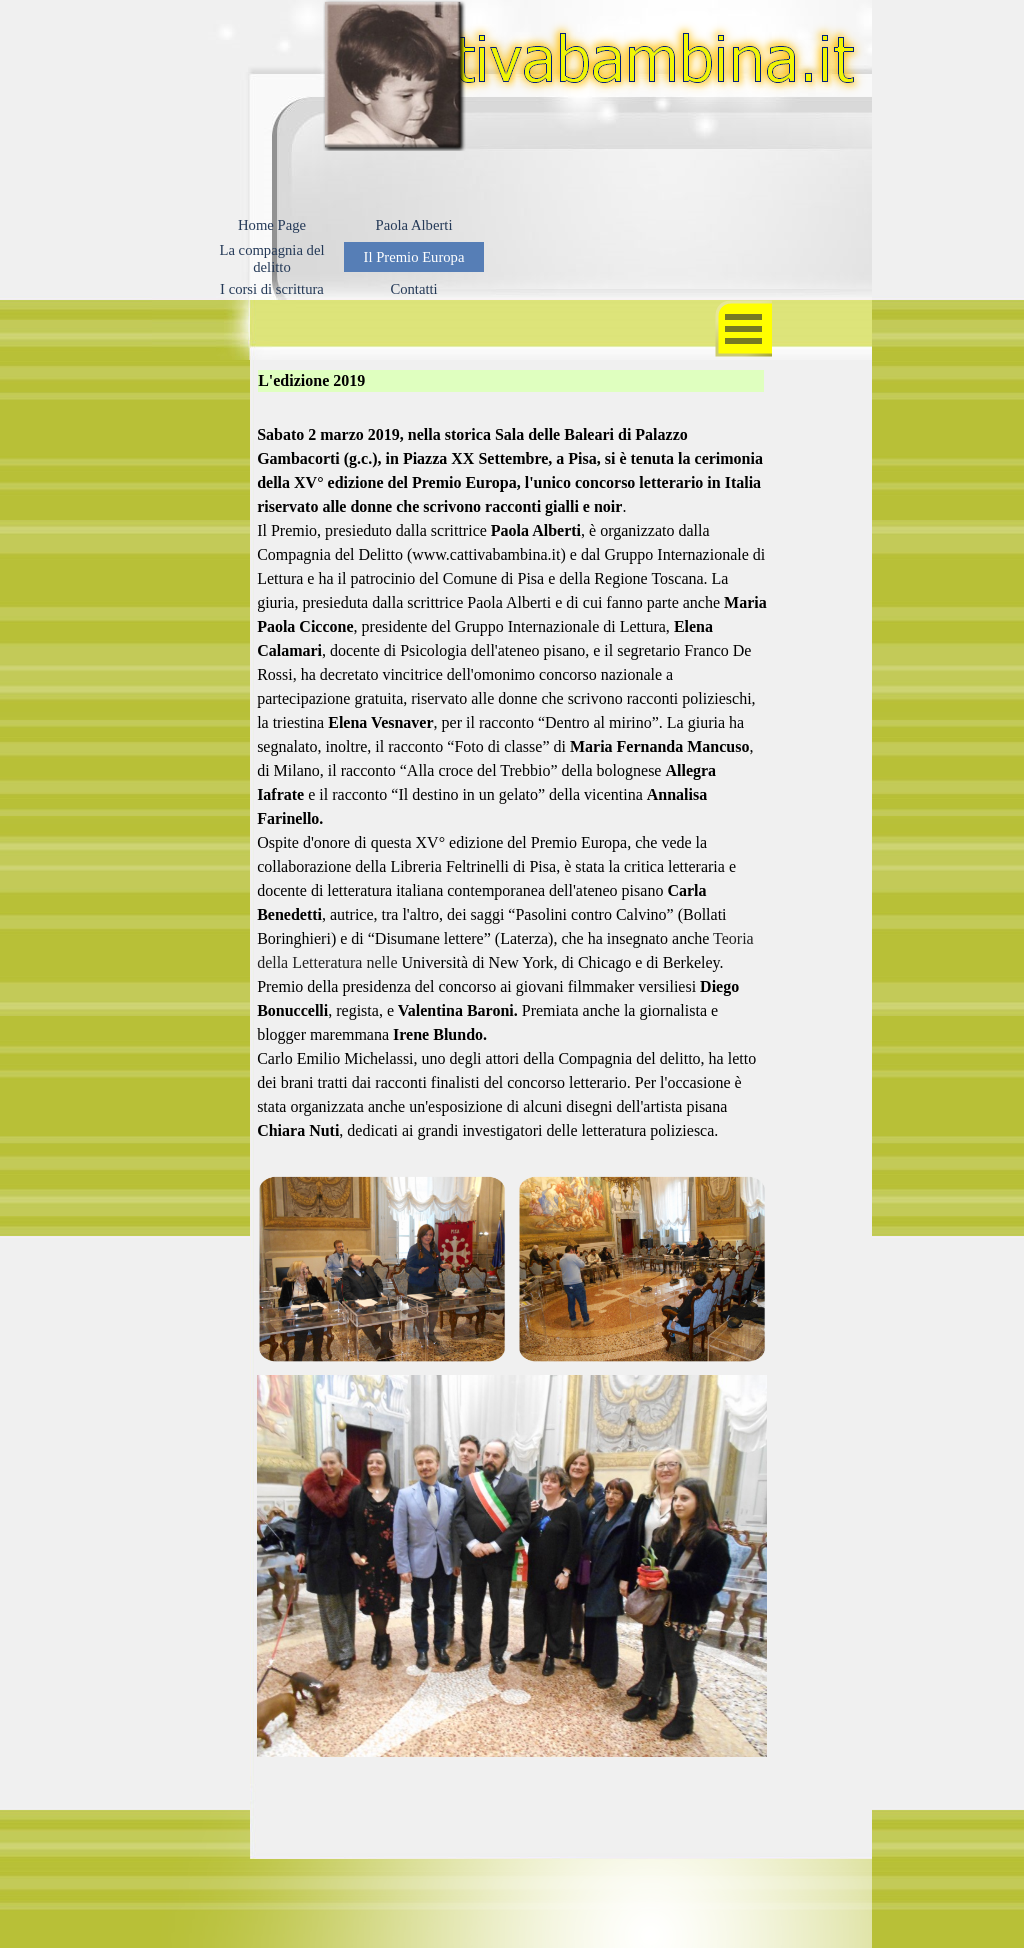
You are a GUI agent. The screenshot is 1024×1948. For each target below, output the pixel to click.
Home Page (272, 225)
